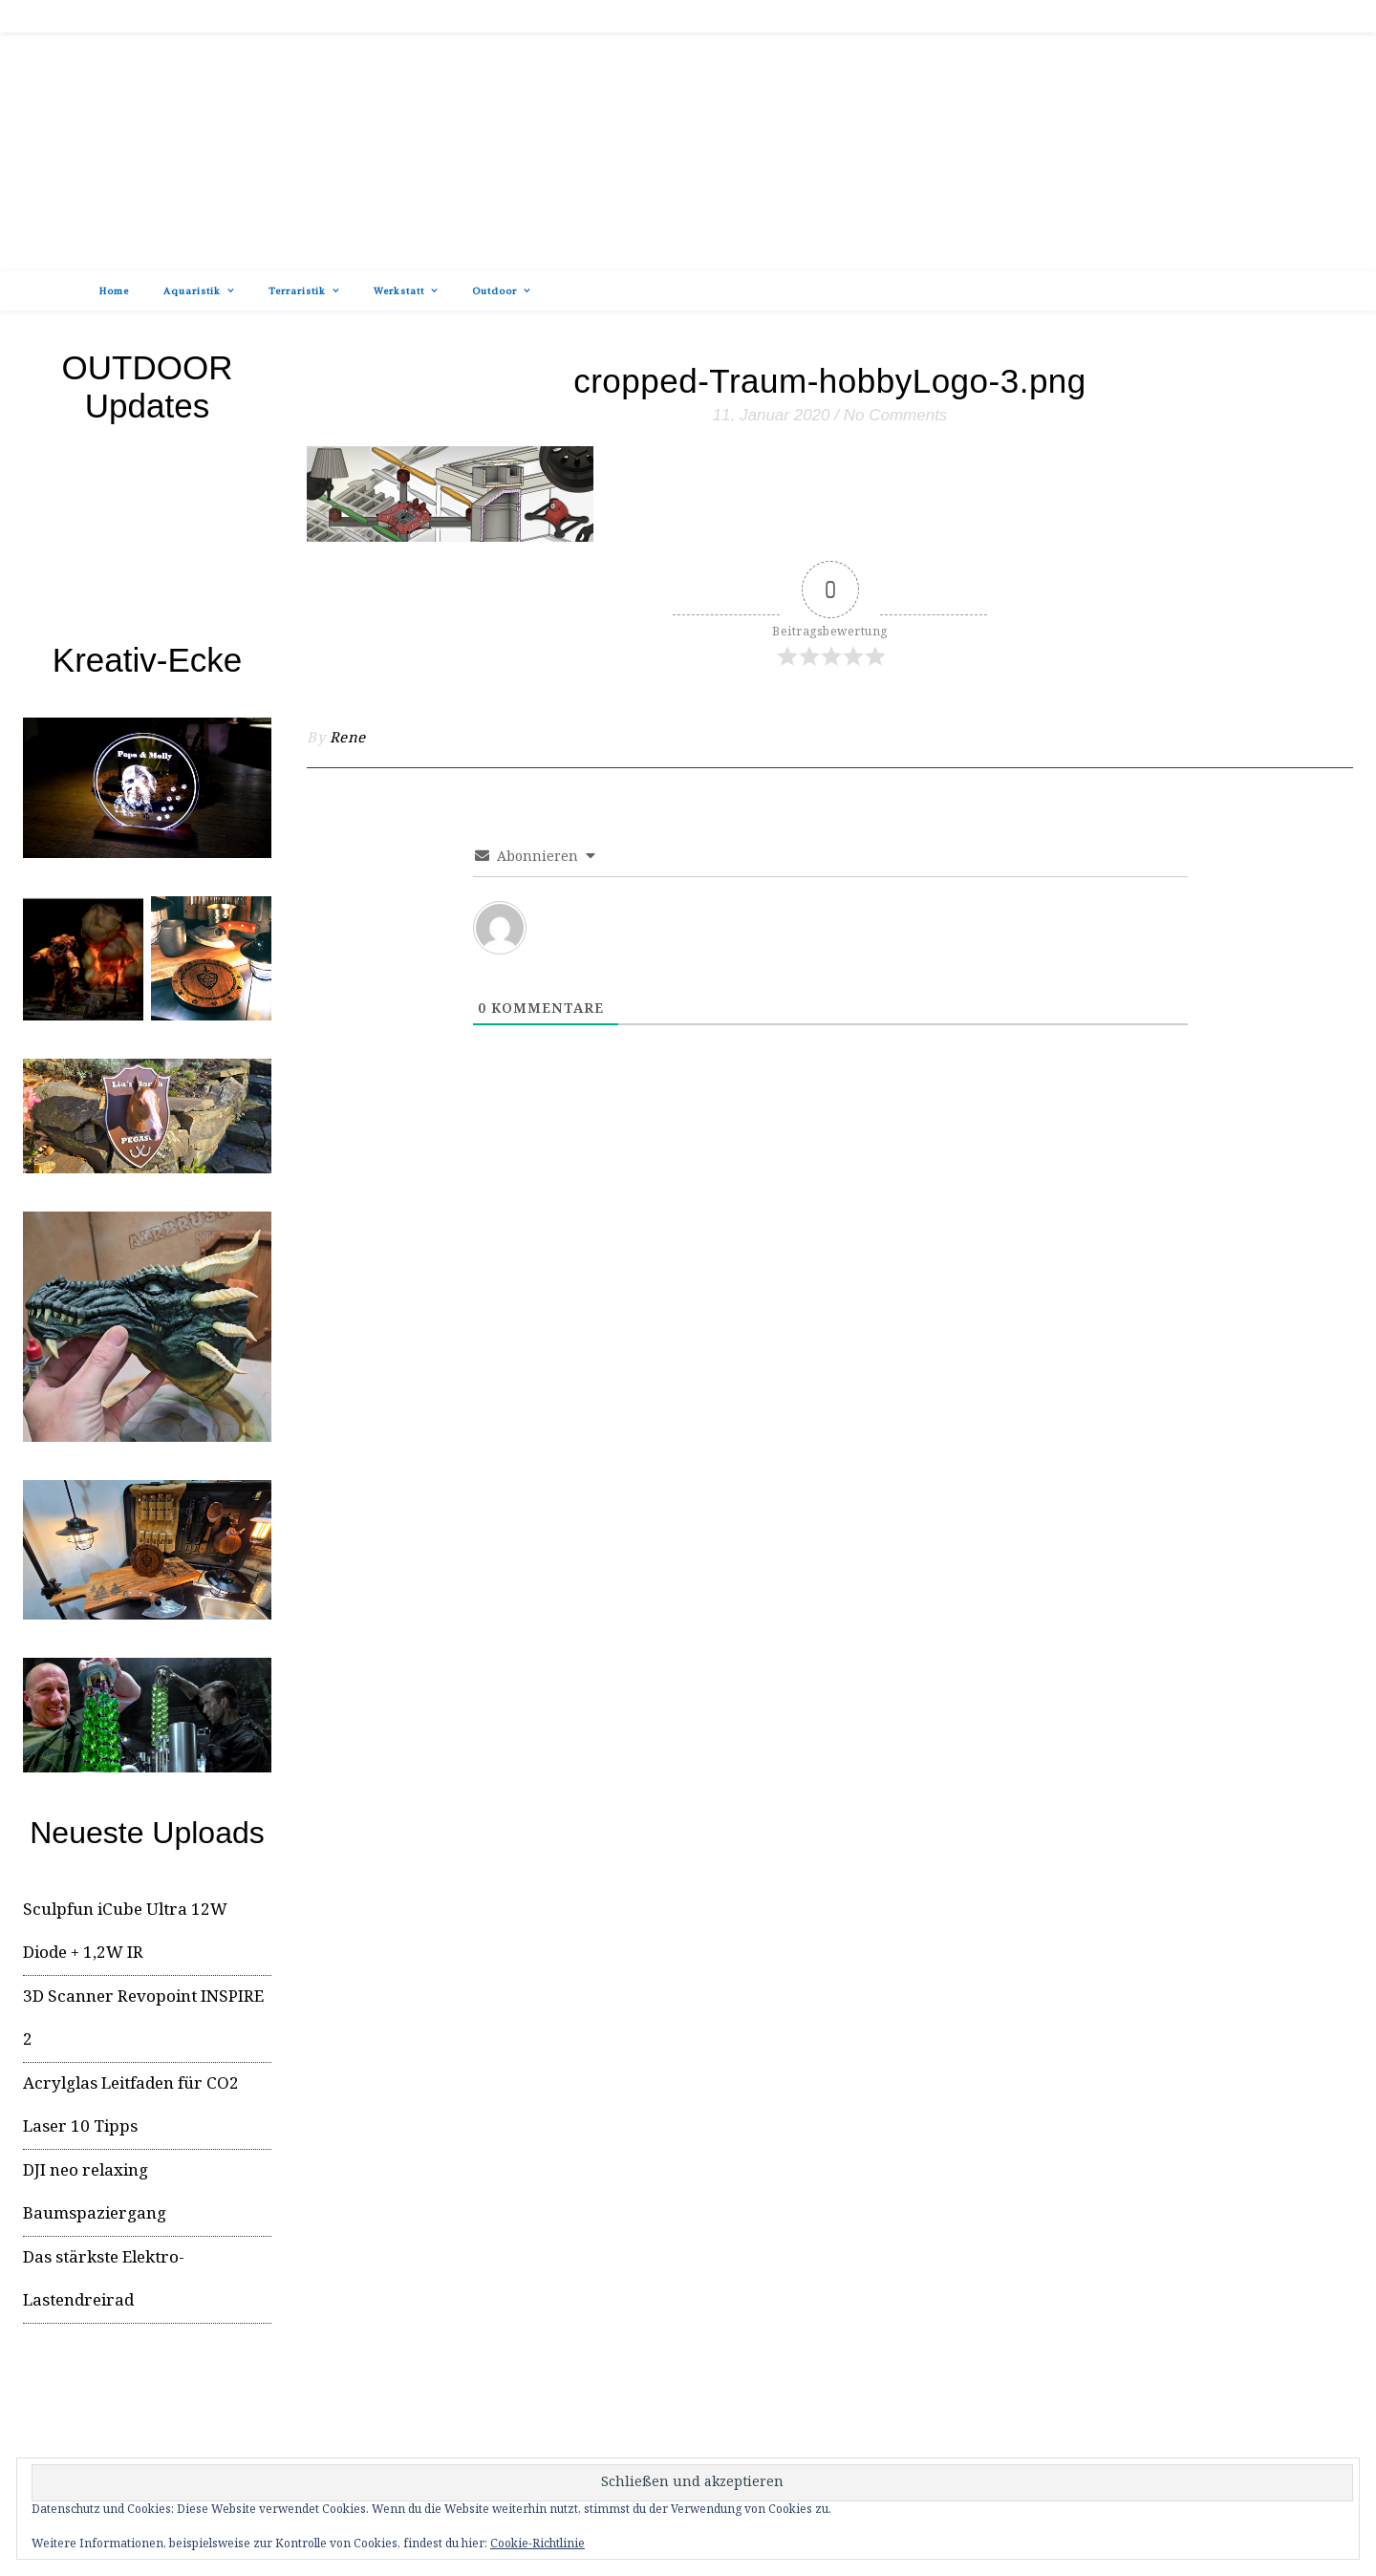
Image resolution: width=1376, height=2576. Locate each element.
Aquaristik (192, 291)
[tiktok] (1243, 16)
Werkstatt (399, 291)
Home (114, 291)
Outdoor (494, 291)
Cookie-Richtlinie (537, 2544)
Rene (348, 738)
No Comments (896, 415)
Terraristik (297, 291)
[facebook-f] (1226, 16)
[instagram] (1260, 16)
